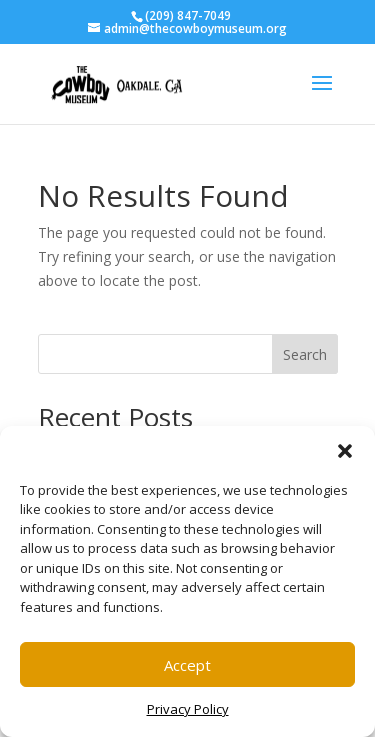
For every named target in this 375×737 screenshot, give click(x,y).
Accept (187, 665)
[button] (345, 451)
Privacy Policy (188, 709)
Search (305, 354)
